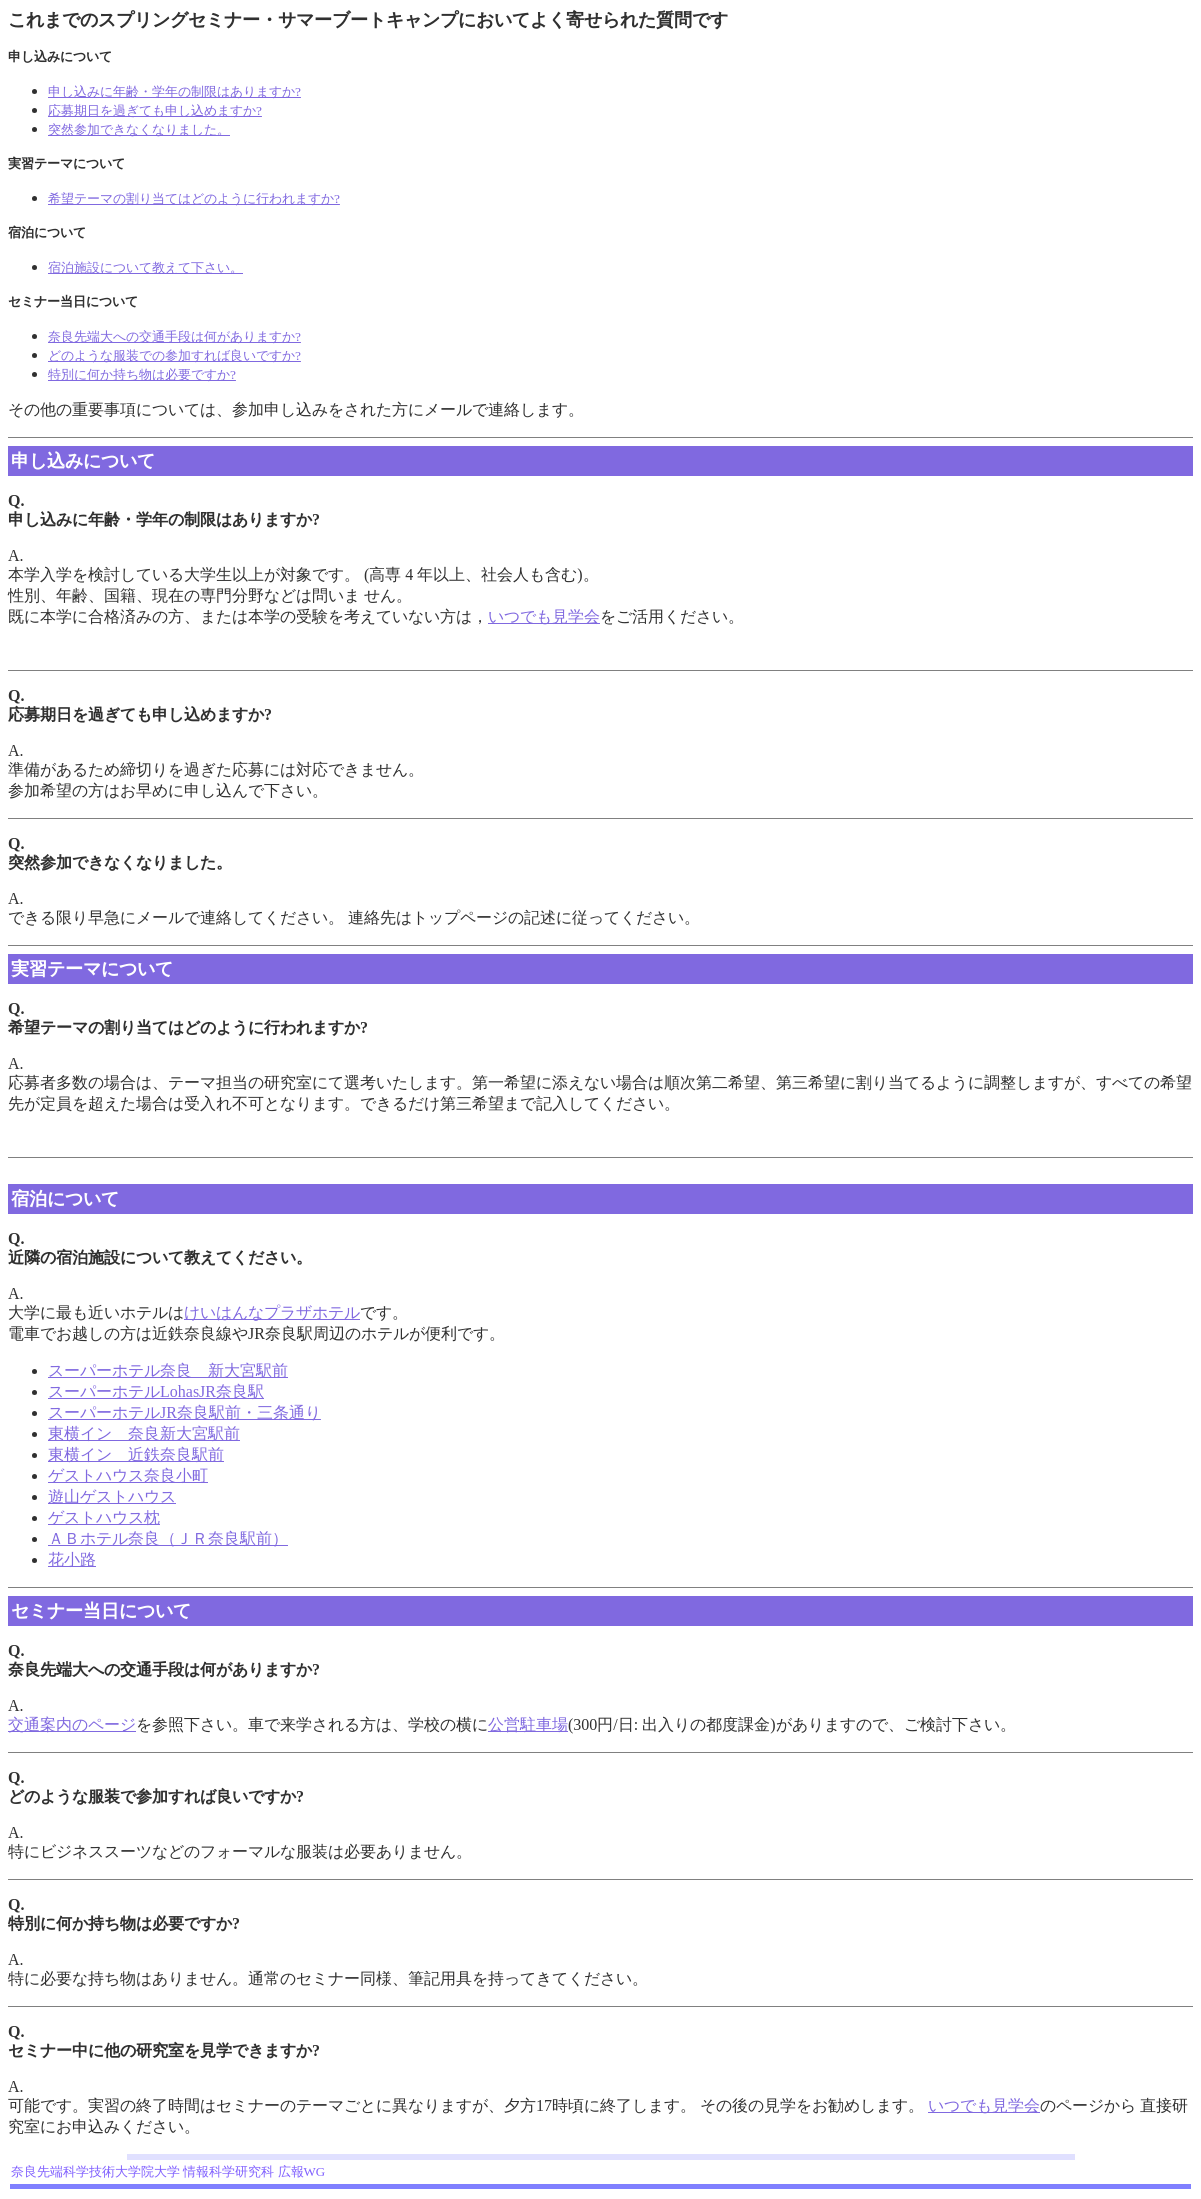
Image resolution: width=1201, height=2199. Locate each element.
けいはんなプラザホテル (272, 1312)
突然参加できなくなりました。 (139, 129)
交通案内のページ (72, 1724)
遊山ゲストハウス (112, 1496)
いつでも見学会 (544, 616)
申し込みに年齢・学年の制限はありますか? (174, 91)
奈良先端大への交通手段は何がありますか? (174, 336)
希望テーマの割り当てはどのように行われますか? (194, 198)
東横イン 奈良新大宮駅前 (144, 1433)
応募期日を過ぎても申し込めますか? (155, 110)
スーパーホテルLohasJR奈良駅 (156, 1391)
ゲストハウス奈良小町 (128, 1475)
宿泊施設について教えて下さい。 (145, 267)
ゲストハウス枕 (104, 1517)
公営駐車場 (528, 1724)
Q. (16, 1238)
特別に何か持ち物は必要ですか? (142, 374)
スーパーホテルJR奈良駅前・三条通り (184, 1412)
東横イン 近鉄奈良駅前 (136, 1454)
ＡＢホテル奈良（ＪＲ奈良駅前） (168, 1538)
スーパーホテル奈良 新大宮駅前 (168, 1370)
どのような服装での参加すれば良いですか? (174, 355)
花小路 (72, 1559)
